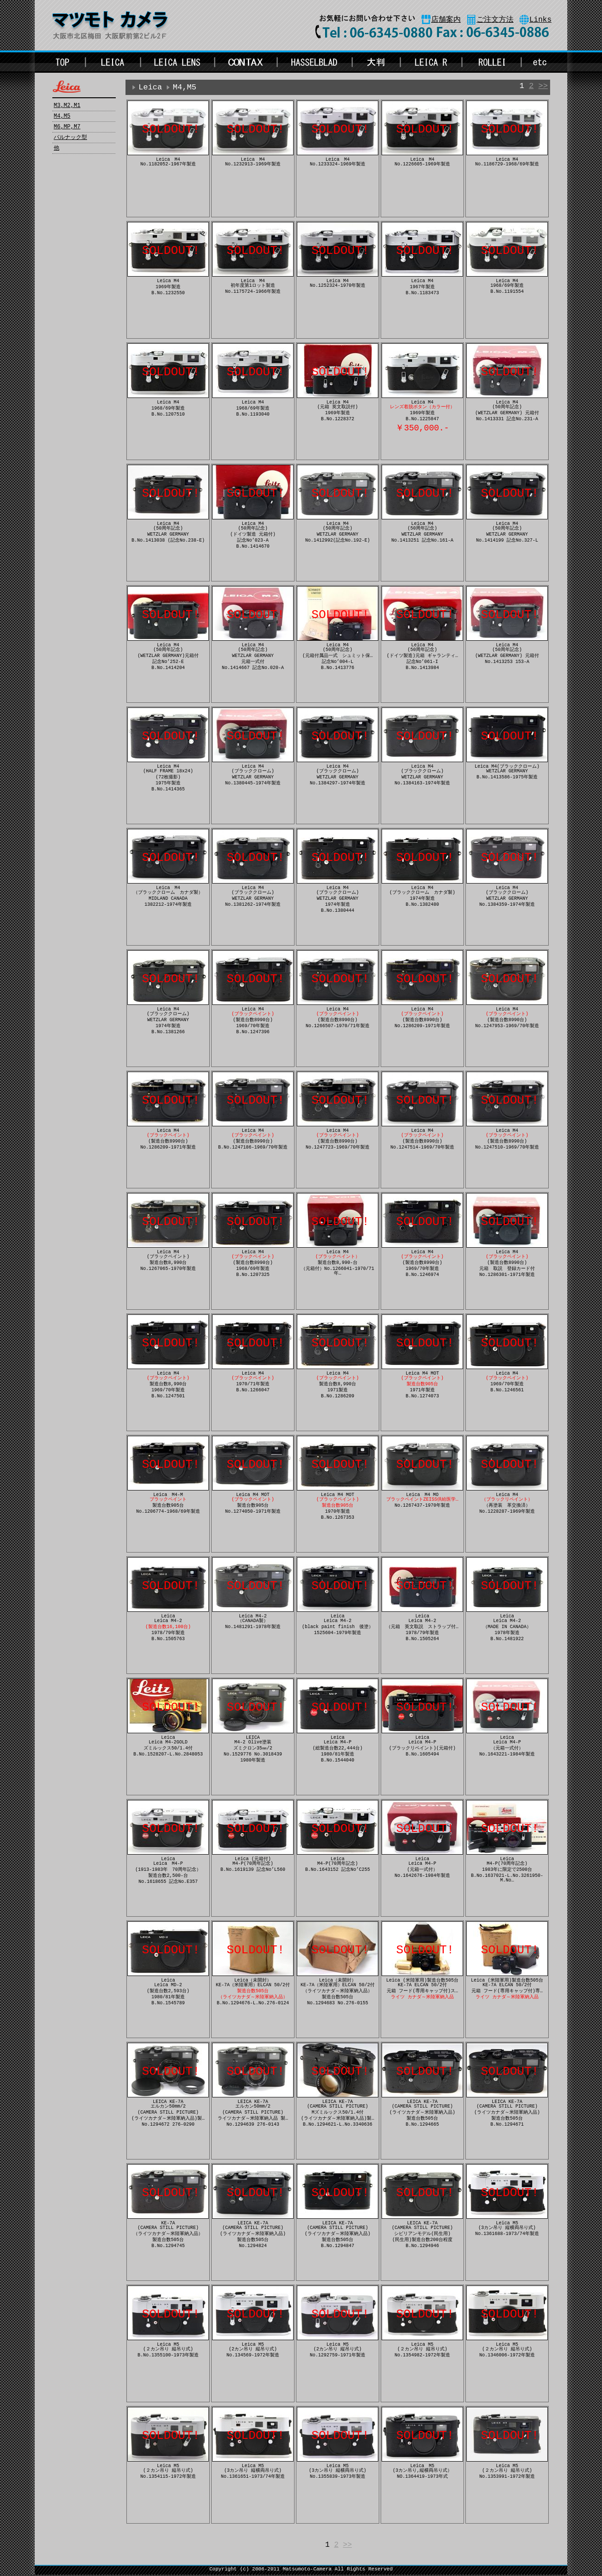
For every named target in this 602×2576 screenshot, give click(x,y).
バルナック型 (70, 137)
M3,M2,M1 (67, 105)
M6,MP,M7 (67, 127)
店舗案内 (446, 20)
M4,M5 (62, 116)
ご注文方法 (495, 20)
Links (540, 20)
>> (543, 87)
